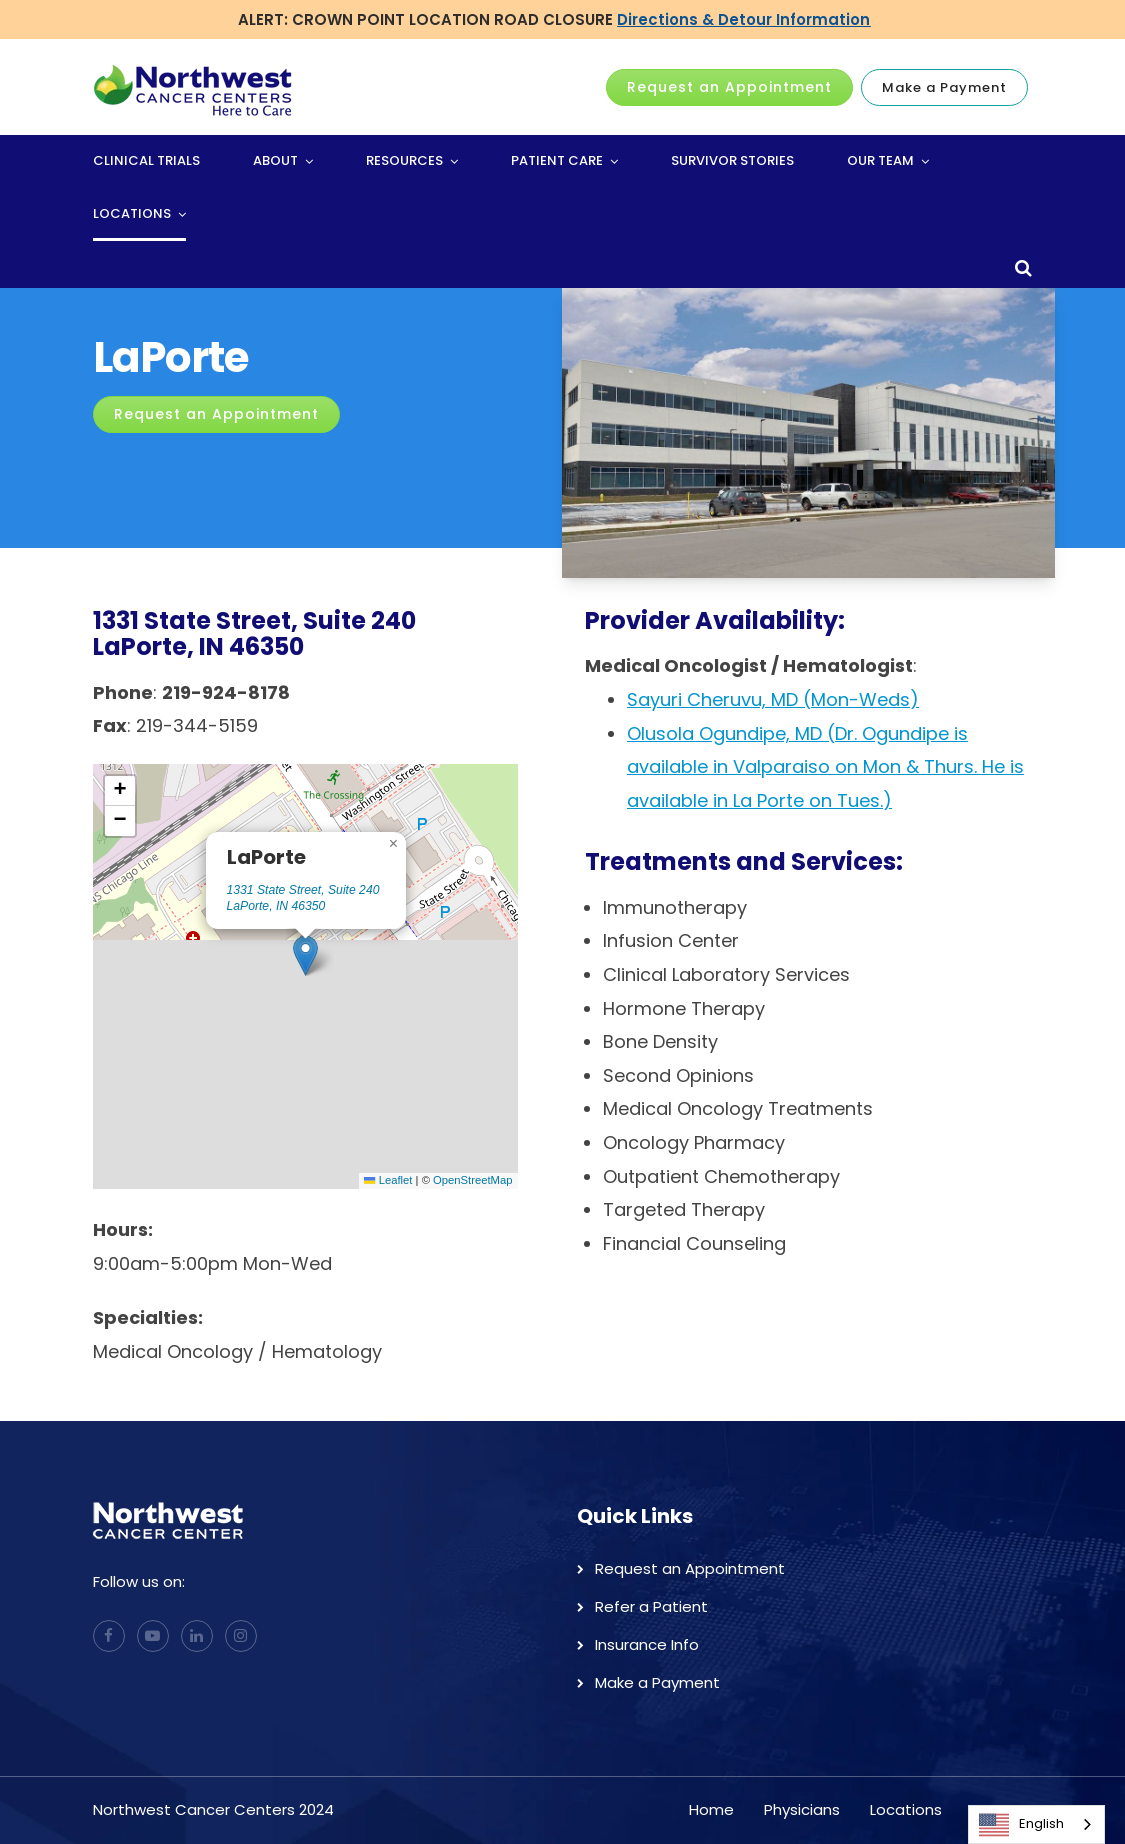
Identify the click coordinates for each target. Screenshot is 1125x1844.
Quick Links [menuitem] (635, 1516)
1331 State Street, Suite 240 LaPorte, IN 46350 (303, 898)
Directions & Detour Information (743, 19)
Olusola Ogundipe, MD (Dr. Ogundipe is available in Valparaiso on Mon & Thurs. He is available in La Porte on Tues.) (825, 767)
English (1021, 1825)
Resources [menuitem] (404, 160)
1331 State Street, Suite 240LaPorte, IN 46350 (254, 633)
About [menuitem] (275, 160)
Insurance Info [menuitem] (647, 1644)
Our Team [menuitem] (880, 160)
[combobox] (1036, 1824)
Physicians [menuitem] (802, 1809)
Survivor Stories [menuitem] (732, 160)
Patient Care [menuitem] (557, 160)
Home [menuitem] (711, 1809)
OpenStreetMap (472, 1180)
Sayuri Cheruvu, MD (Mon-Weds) (773, 699)
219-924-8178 (226, 692)
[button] (305, 955)
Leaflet (388, 1180)
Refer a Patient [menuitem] (651, 1606)
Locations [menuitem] (132, 213)
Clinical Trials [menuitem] (146, 160)
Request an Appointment (729, 87)
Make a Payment (944, 87)
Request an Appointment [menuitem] (690, 1568)
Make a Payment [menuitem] (657, 1682)
